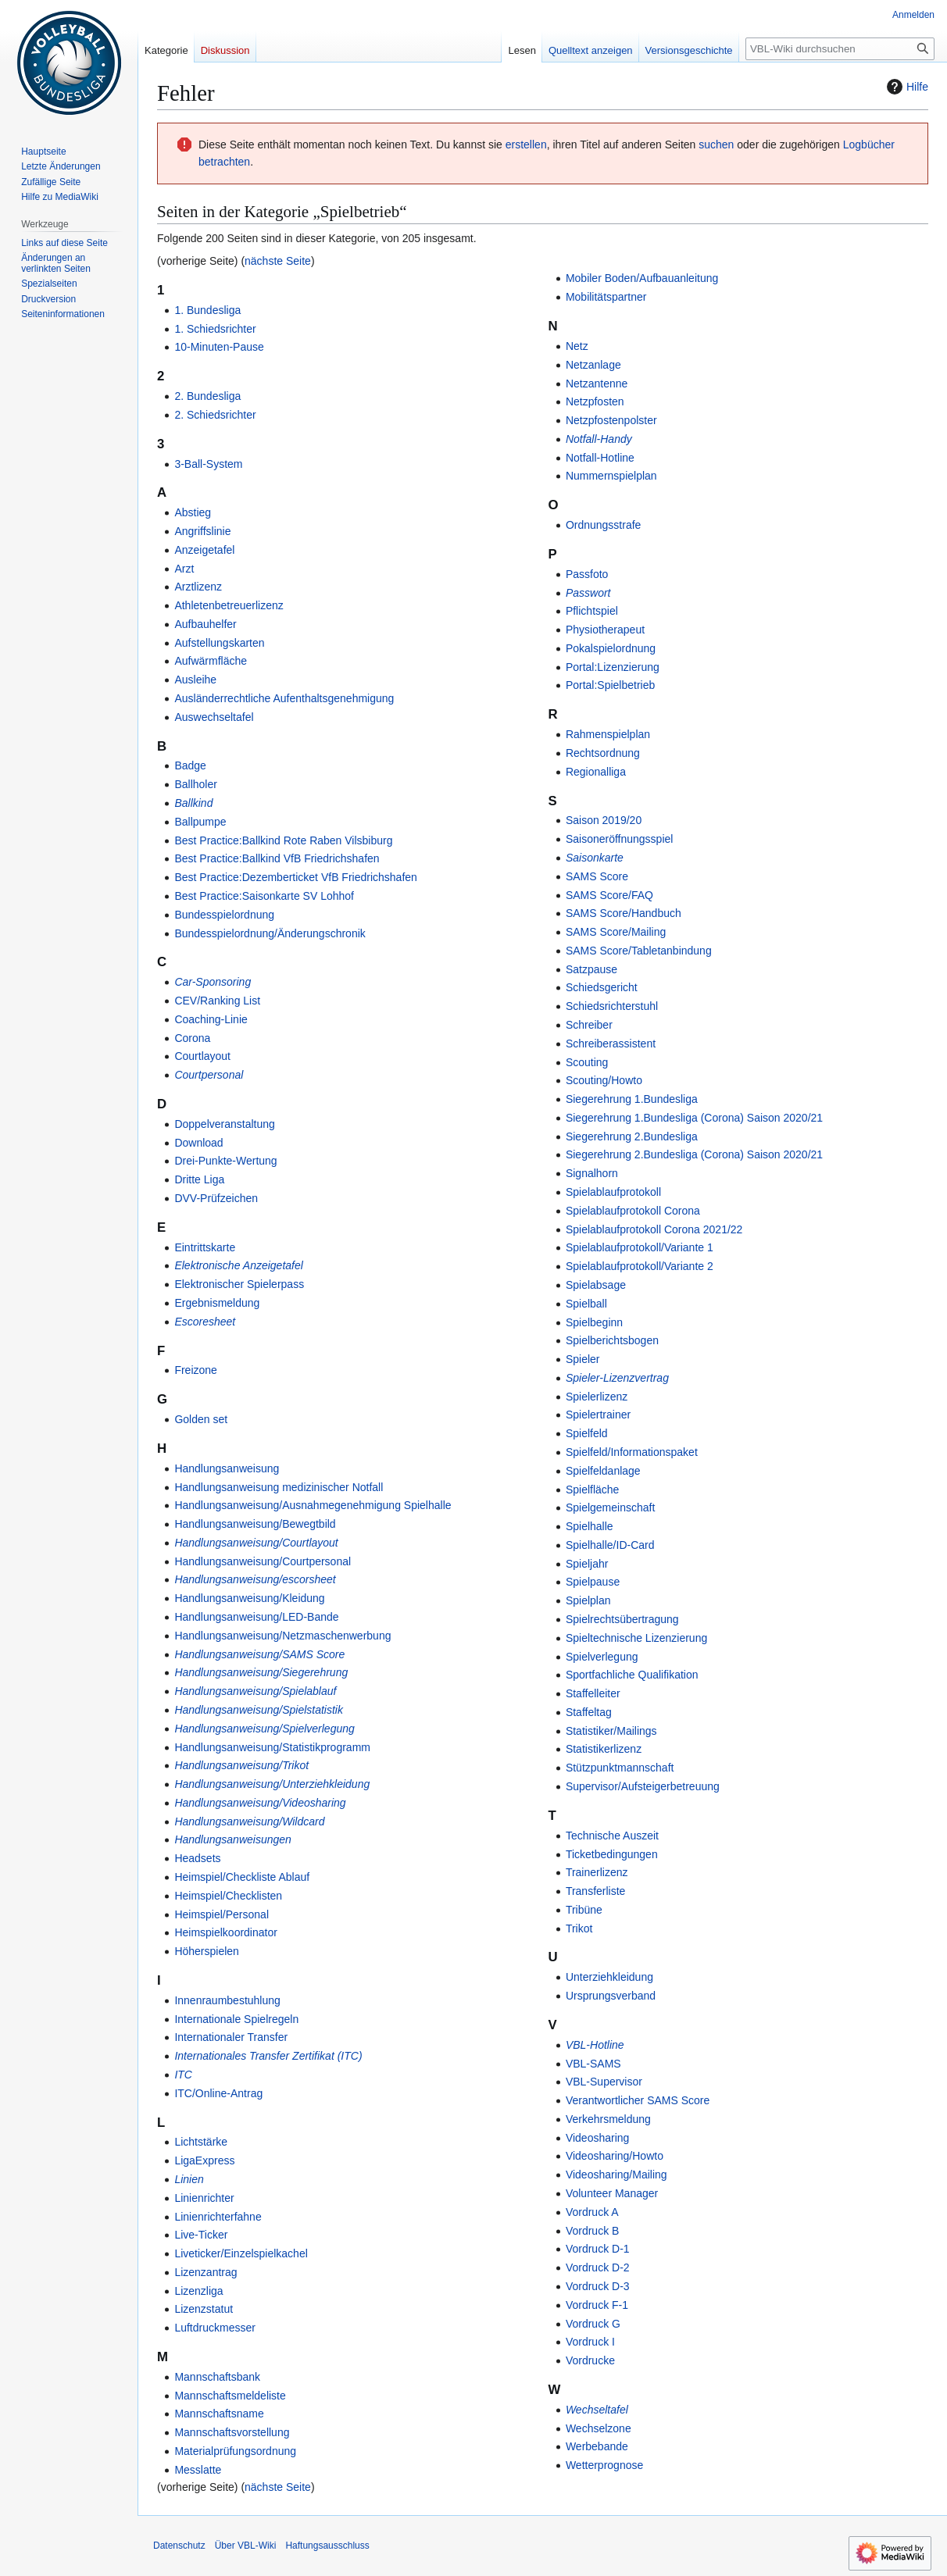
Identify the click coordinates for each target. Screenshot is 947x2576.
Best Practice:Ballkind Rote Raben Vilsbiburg (283, 840)
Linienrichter (204, 2198)
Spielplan (588, 1600)
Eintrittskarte (204, 1247)
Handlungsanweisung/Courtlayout (256, 1542)
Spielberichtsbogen (612, 1340)
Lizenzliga (198, 2291)
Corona (192, 1038)
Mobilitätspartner (606, 297)
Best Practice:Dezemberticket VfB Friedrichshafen (295, 877)
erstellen (526, 144)
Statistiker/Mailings (611, 1731)
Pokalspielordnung (611, 648)
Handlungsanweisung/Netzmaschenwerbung (282, 1635)
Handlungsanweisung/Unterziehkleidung (272, 1784)
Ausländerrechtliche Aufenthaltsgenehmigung (284, 698)
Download (198, 1142)
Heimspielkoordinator (225, 1932)
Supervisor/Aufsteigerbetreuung (643, 1786)
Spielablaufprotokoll (613, 1192)
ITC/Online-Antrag (218, 2093)
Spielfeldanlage (603, 1471)
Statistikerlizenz (603, 1749)
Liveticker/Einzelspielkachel (240, 2253)
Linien (188, 2179)
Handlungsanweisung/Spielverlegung (264, 1728)
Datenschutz (179, 2545)
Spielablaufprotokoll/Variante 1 (639, 1247)
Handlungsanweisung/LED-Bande (256, 1617)
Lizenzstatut (203, 2309)
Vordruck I (590, 2341)
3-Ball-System (208, 464)
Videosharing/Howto (614, 2156)
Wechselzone (598, 2428)
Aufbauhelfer (205, 624)
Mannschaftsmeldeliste (229, 2395)
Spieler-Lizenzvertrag (617, 1378)
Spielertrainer (598, 1414)
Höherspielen (206, 1951)
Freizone (195, 1370)
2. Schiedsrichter (215, 415)
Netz (577, 346)
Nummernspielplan (611, 475)
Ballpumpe (200, 821)
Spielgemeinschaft (610, 1507)
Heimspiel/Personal (221, 1914)
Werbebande (597, 2446)
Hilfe (905, 87)
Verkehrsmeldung (608, 2119)
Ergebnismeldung (216, 1303)
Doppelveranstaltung (224, 1124)
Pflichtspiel (592, 611)
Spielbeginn (594, 1322)
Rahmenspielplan (608, 734)
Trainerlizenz (597, 1872)
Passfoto (587, 574)
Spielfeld (587, 1433)
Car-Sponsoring (212, 982)
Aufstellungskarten (219, 643)
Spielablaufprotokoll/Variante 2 (639, 1266)
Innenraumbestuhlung (227, 2000)
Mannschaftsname (218, 2413)
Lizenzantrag (205, 2272)
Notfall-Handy (599, 439)
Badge (189, 765)
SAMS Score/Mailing (616, 932)
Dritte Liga (199, 1179)
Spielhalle (589, 1526)
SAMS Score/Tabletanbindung (639, 950)
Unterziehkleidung (609, 1977)
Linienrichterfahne (217, 2216)
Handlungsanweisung (226, 1468)
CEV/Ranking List (217, 1000)
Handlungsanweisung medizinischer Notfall (278, 1487)
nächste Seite (278, 261)
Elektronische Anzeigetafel (238, 1265)
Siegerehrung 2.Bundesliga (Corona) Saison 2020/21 (694, 1154)
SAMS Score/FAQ (609, 895)
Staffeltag (589, 1712)
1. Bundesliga (207, 310)
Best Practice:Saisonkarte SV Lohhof (264, 896)
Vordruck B (592, 2231)
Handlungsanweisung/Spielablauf (255, 1691)
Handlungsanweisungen (232, 1839)
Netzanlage (593, 365)
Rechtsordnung (603, 753)
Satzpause (591, 969)
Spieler (583, 1359)
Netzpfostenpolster (611, 420)
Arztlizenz (198, 586)
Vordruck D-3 (598, 2286)
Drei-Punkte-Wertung (225, 1160)
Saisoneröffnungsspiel (620, 839)
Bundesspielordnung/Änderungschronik (269, 933)
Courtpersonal (208, 1075)
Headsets (197, 1858)
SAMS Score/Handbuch (623, 913)
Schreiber (589, 1025)
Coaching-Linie (210, 1019)
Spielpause (593, 1581)
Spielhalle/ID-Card (610, 1545)
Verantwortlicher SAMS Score (637, 2100)
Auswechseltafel (213, 717)
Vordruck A (592, 2212)
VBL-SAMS (593, 2063)
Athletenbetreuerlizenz (228, 605)
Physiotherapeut (605, 629)
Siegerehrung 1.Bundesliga (632, 1099)
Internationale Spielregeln (236, 2019)
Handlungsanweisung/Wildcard (249, 1821)
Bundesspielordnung (224, 914)
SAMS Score (597, 876)
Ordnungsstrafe (603, 525)
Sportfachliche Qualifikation (632, 1674)
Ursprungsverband (611, 1995)
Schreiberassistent (611, 1043)
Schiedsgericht (602, 987)
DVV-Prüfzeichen (216, 1198)
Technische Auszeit (612, 1835)
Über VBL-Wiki (246, 2545)
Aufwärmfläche (210, 661)
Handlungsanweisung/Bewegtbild (254, 1524)
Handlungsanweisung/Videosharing (259, 1802)
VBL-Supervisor (604, 2081)
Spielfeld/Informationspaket (632, 1452)
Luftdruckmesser (214, 2327)
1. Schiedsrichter (215, 329)
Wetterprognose (604, 2465)
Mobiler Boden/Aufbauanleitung (642, 278)
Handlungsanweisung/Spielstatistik (258, 1710)
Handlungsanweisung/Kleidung (249, 1598)
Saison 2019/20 (603, 820)
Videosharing (597, 2138)
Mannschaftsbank (217, 2377)
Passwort (588, 593)
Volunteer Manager (612, 2193)
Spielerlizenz (596, 1396)
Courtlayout (202, 1056)
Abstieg (192, 512)
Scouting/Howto (604, 1080)
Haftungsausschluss (327, 2545)
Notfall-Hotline (600, 457)
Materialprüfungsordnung (235, 2451)
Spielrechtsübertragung (622, 1619)
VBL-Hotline (595, 2045)
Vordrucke (590, 2360)
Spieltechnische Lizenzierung (636, 1638)
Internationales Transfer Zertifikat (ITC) (268, 2056)
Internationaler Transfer (231, 2037)
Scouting (587, 1062)
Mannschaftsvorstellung (231, 2432)
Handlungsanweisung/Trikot (241, 1765)
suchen (716, 144)
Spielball (586, 1303)
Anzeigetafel (204, 550)
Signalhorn (592, 1173)
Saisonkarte (595, 857)
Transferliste (596, 1891)
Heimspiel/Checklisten (228, 1895)
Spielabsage (596, 1285)
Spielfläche (593, 1489)
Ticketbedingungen (612, 1854)
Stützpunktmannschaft (620, 1767)
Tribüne (584, 1909)
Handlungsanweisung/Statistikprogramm (272, 1747)
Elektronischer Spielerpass (239, 1284)
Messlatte (197, 2470)
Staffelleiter (593, 1693)
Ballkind (193, 803)
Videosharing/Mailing (616, 2174)
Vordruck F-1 (597, 2305)
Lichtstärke (200, 2141)
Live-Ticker (200, 2234)
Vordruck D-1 (598, 2248)
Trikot (579, 1928)
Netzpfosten (595, 401)
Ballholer (195, 784)
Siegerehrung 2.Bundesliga (632, 1136)
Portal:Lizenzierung (612, 667)
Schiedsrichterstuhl (612, 1006)
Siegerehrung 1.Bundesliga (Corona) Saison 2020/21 (694, 1117)
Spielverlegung (602, 1656)
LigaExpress (204, 2160)
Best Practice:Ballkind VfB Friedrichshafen (276, 858)
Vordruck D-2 (598, 2267)
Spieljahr (587, 1563)
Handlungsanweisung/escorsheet (254, 1579)
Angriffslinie (202, 531)
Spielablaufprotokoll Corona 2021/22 (654, 1229)
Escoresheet (204, 1321)
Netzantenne (596, 383)
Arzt (184, 568)
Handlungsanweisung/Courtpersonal (262, 1561)
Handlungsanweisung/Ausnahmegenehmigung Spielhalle (312, 1505)
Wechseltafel (597, 2409)
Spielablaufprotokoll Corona (633, 1210)
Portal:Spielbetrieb (610, 685)
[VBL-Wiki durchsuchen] (839, 48)
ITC (183, 2074)
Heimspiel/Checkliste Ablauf (241, 1877)
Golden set (200, 1419)
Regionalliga (596, 771)
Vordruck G (593, 2323)
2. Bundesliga (207, 396)
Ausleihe (195, 679)
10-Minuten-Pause (218, 347)
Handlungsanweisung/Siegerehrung (261, 1672)
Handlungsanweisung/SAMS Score (259, 1654)
